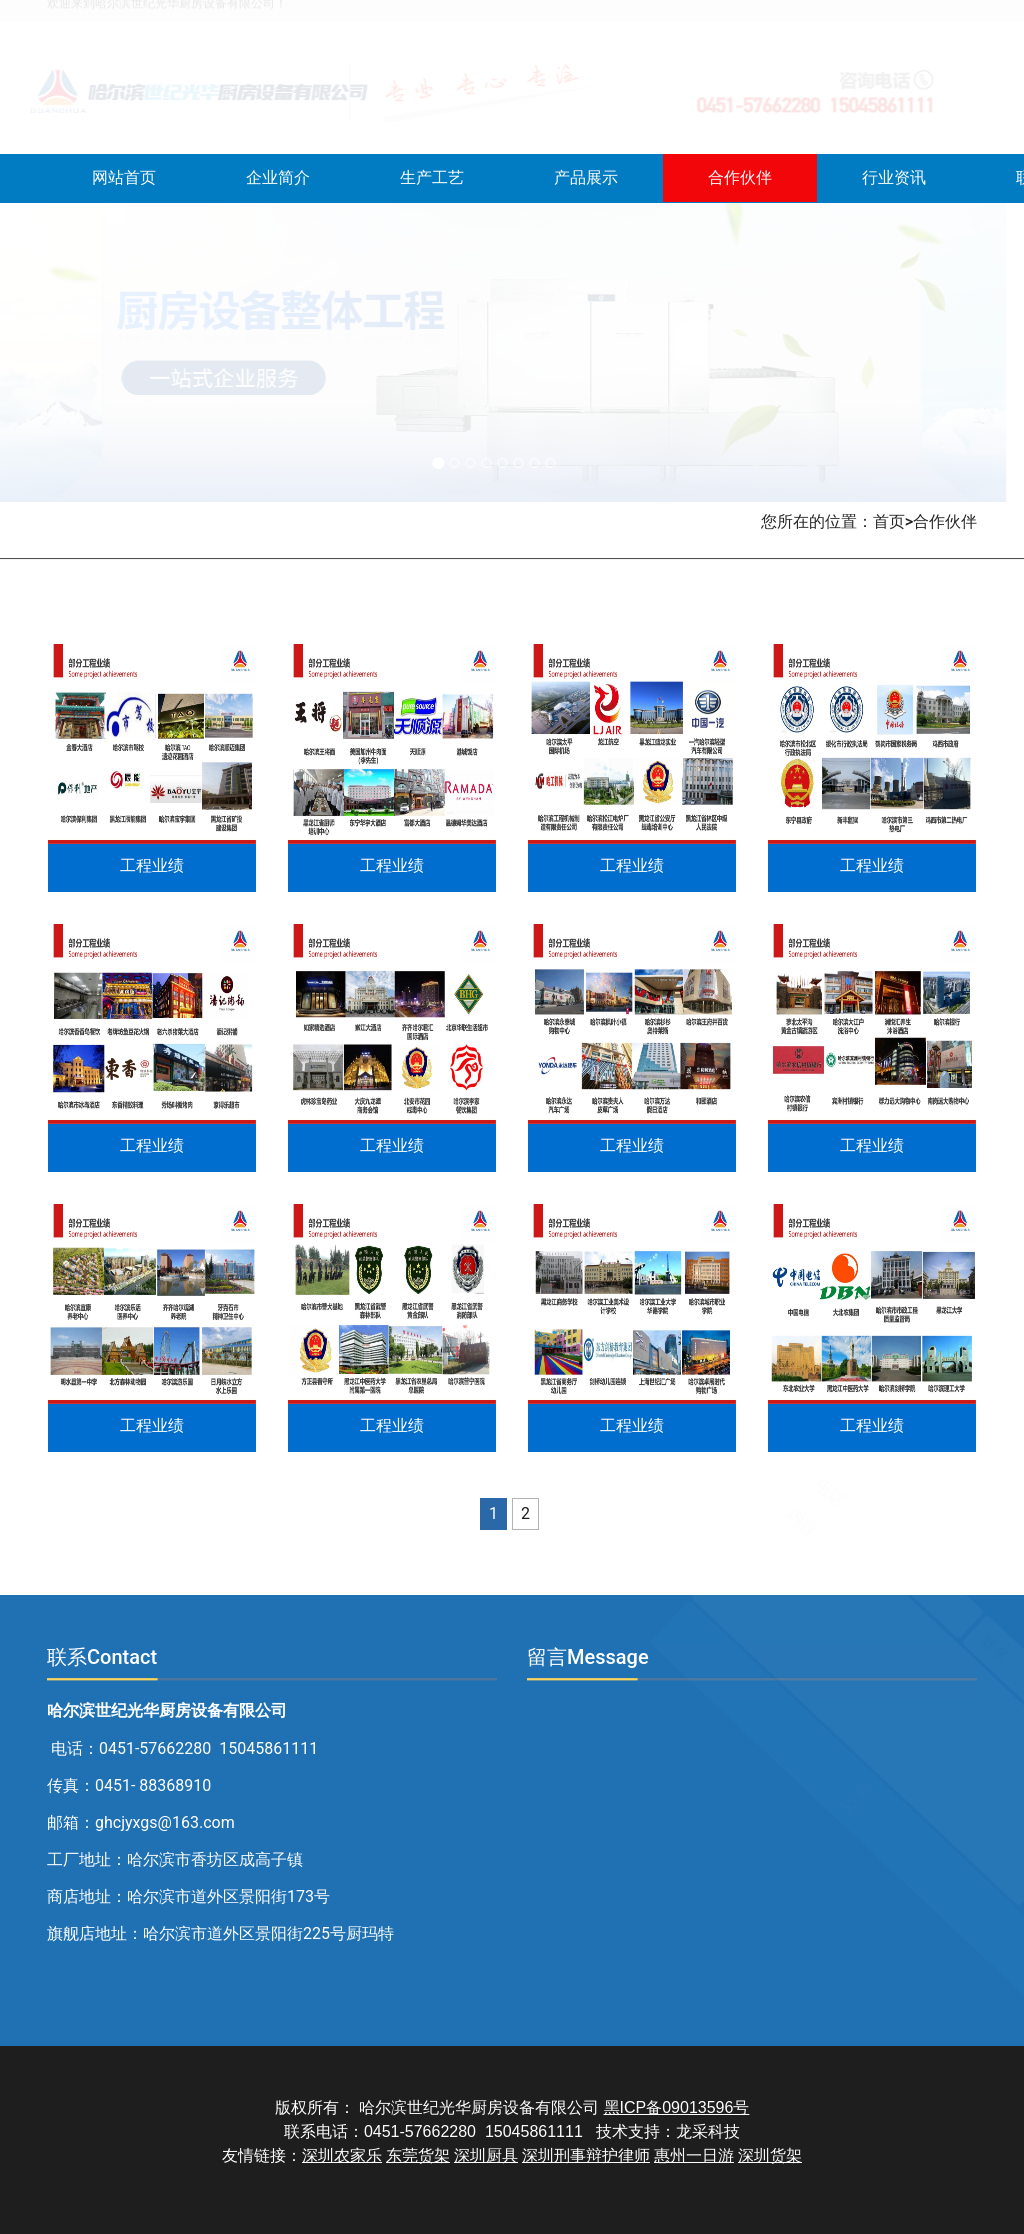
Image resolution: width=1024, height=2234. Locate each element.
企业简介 (278, 177)
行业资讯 (894, 177)
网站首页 (124, 177)
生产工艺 (432, 177)
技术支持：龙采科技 (668, 2131)
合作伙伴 (740, 177)
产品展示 (586, 177)
